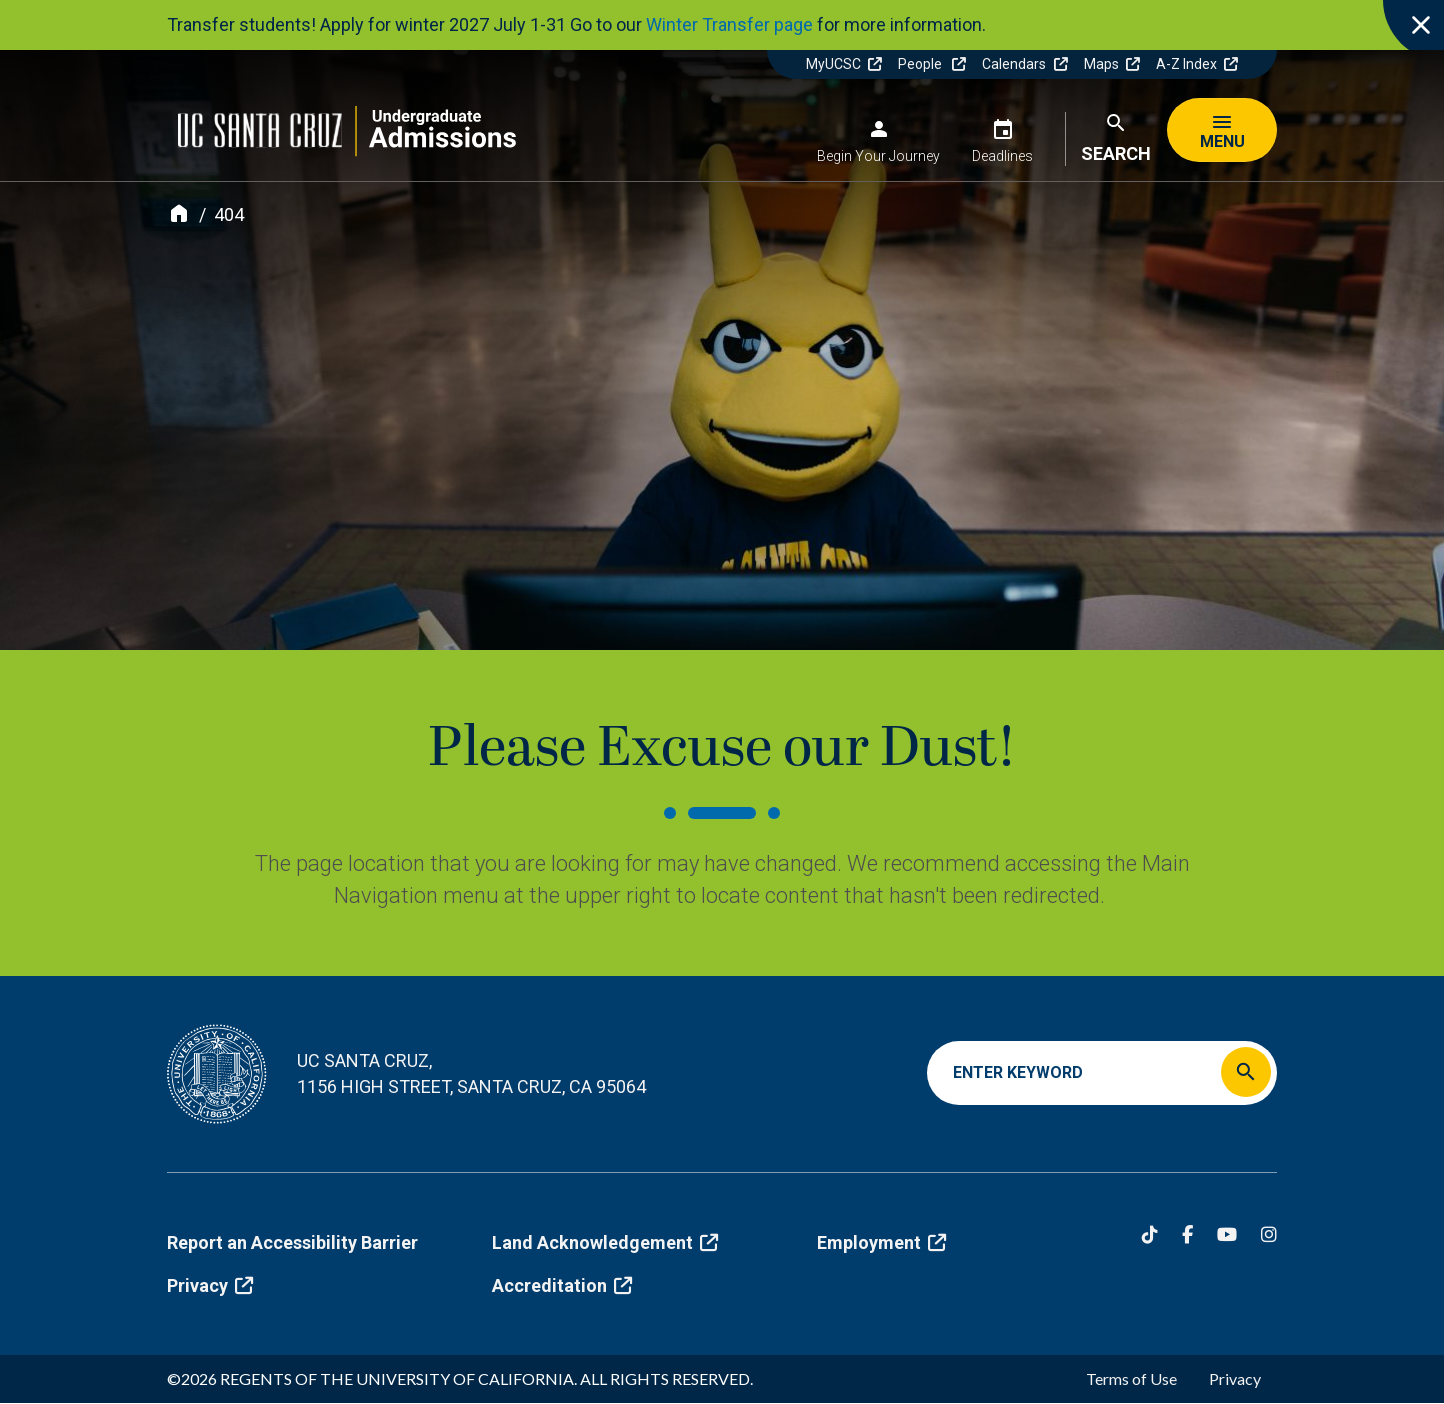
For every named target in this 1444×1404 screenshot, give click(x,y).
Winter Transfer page (729, 24)
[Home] (179, 213)
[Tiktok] (1150, 1234)
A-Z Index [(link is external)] (1197, 64)
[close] (1413, 30)
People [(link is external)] (932, 64)
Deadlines (1002, 156)
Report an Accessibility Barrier (292, 1242)
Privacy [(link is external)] (210, 1285)
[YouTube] (1227, 1234)
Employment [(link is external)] (881, 1242)
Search (1116, 153)
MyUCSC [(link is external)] (844, 64)
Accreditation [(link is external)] (562, 1285)
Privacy (1235, 1378)
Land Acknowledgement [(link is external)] (605, 1242)
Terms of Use (1131, 1378)
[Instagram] (1269, 1234)
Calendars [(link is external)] (1024, 64)
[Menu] (1222, 130)
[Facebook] (1187, 1234)
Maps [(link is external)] (1112, 64)
